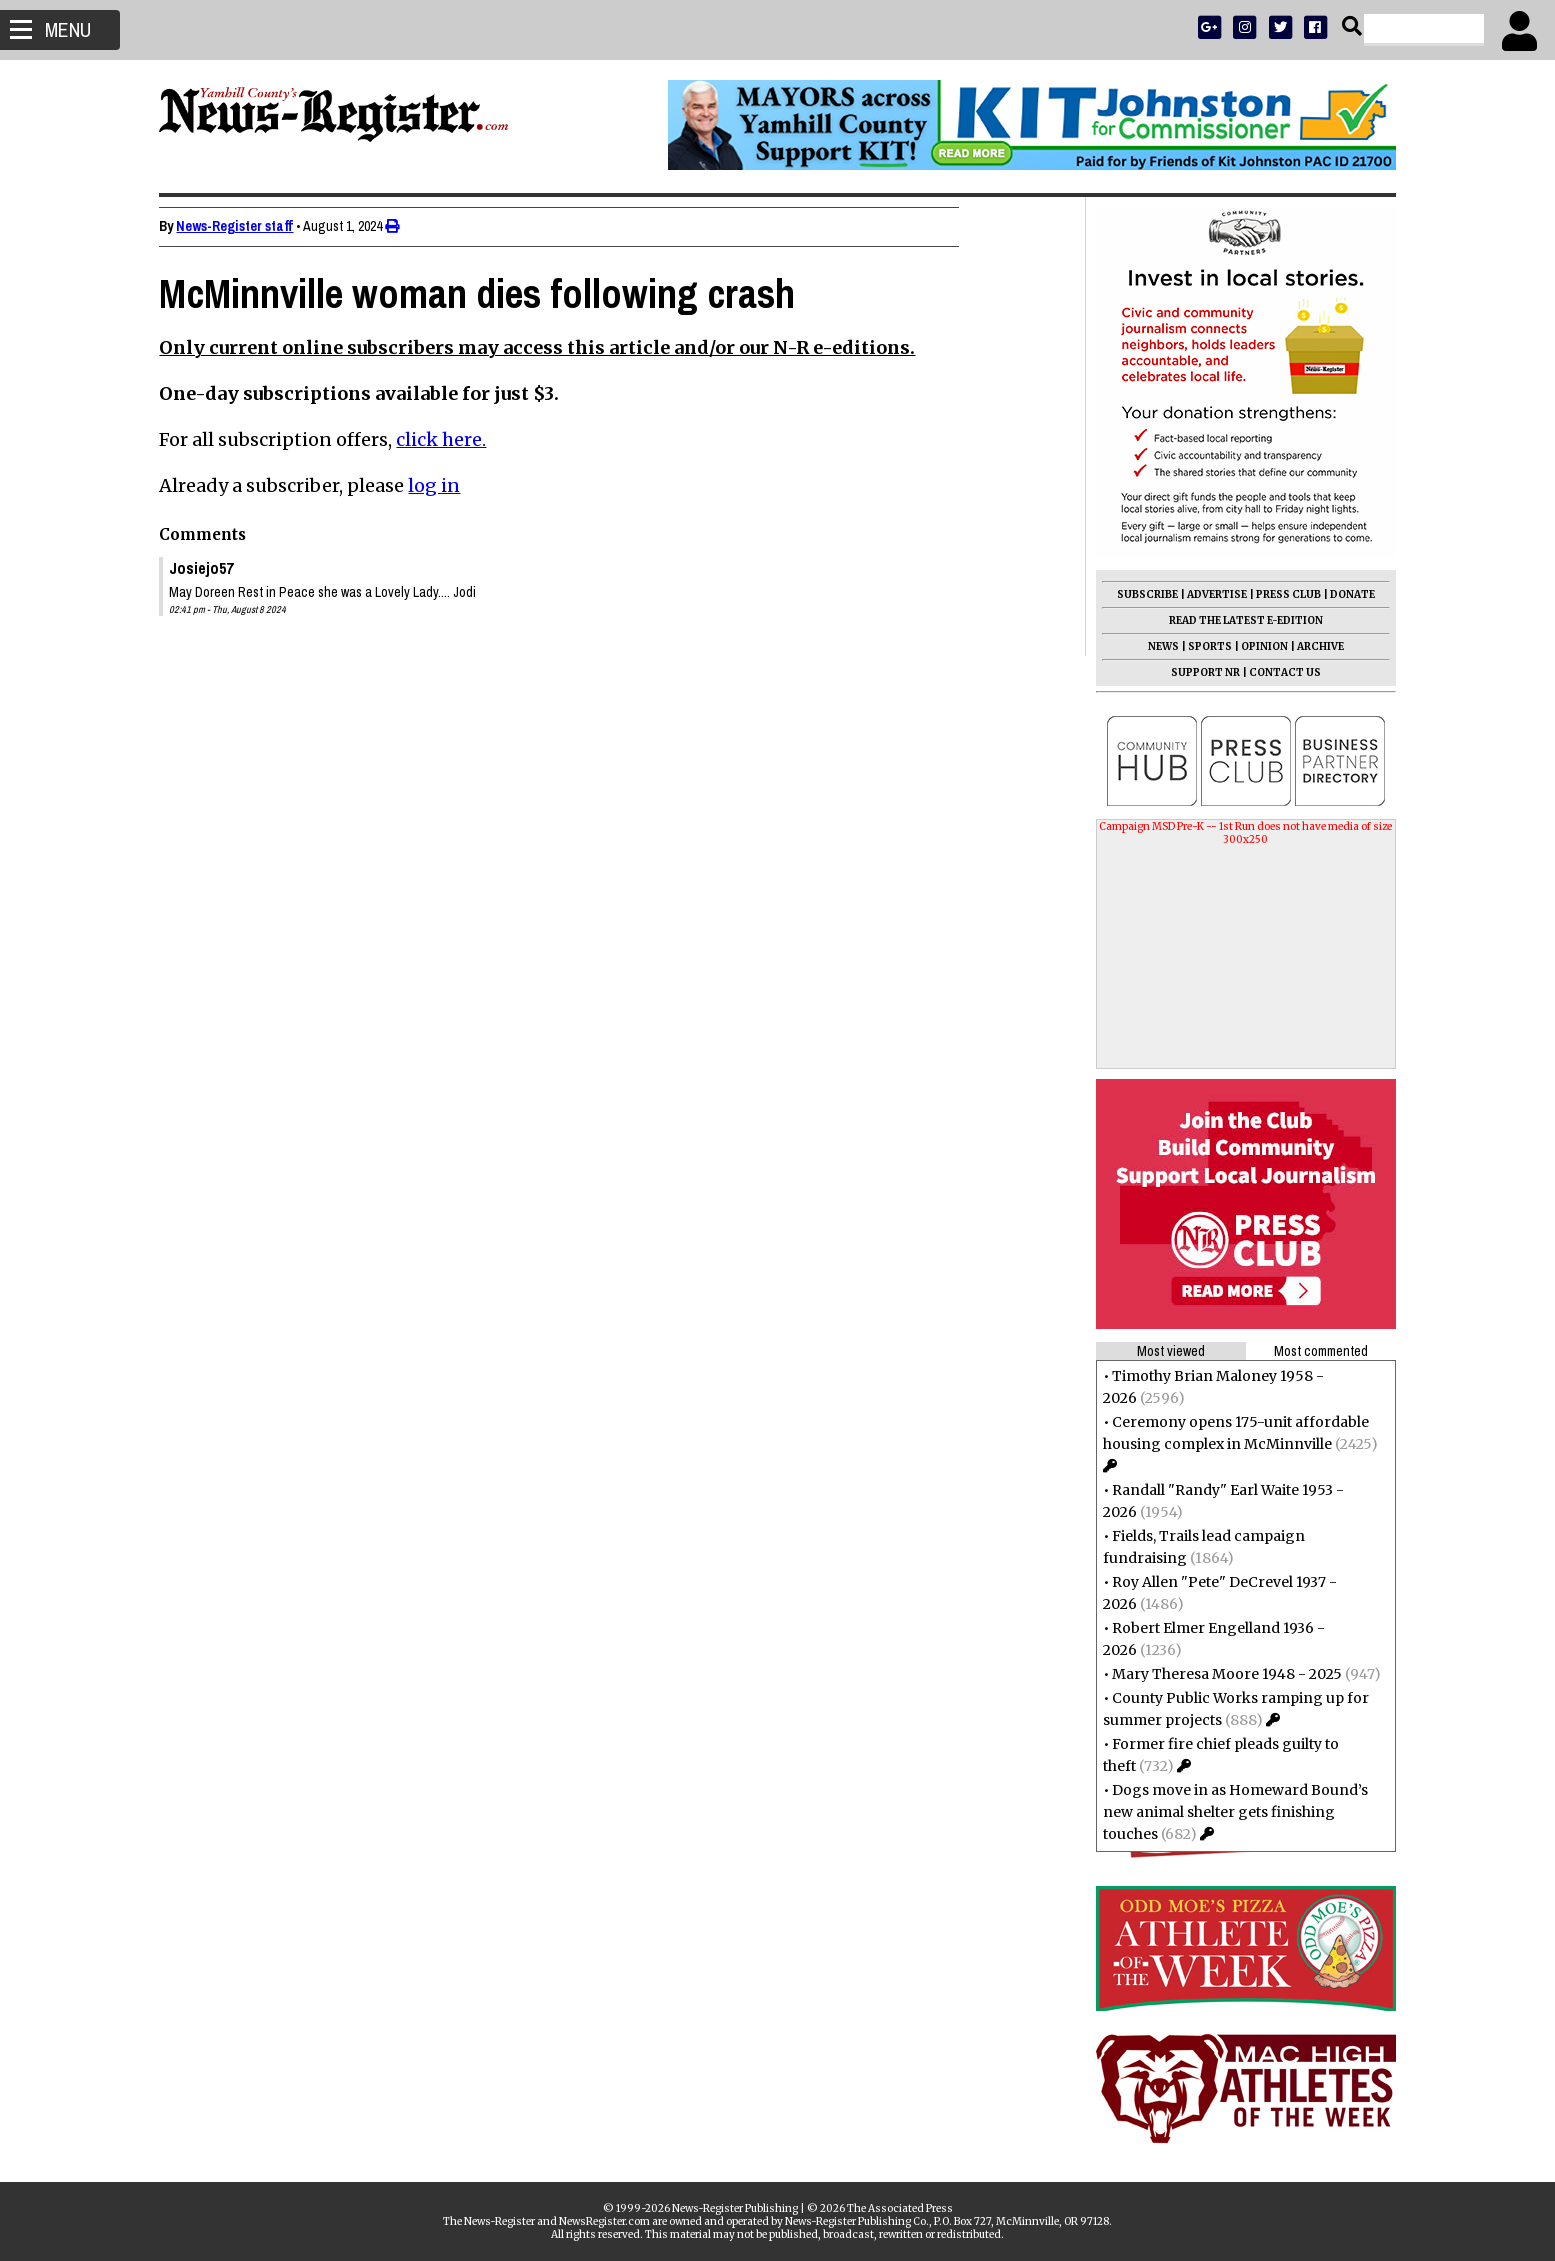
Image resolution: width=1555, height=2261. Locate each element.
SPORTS (1202, 646)
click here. (450, 439)
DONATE (1344, 594)
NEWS (1155, 646)
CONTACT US (1277, 672)
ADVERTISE (1209, 594)
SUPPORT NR (1197, 672)
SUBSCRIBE (1139, 594)
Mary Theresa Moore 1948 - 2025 (1219, 1674)
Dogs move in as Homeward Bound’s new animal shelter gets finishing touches (1227, 1812)
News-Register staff (243, 226)
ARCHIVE (1312, 646)
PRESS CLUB (1280, 594)
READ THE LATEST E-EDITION (1238, 620)
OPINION (1256, 646)
